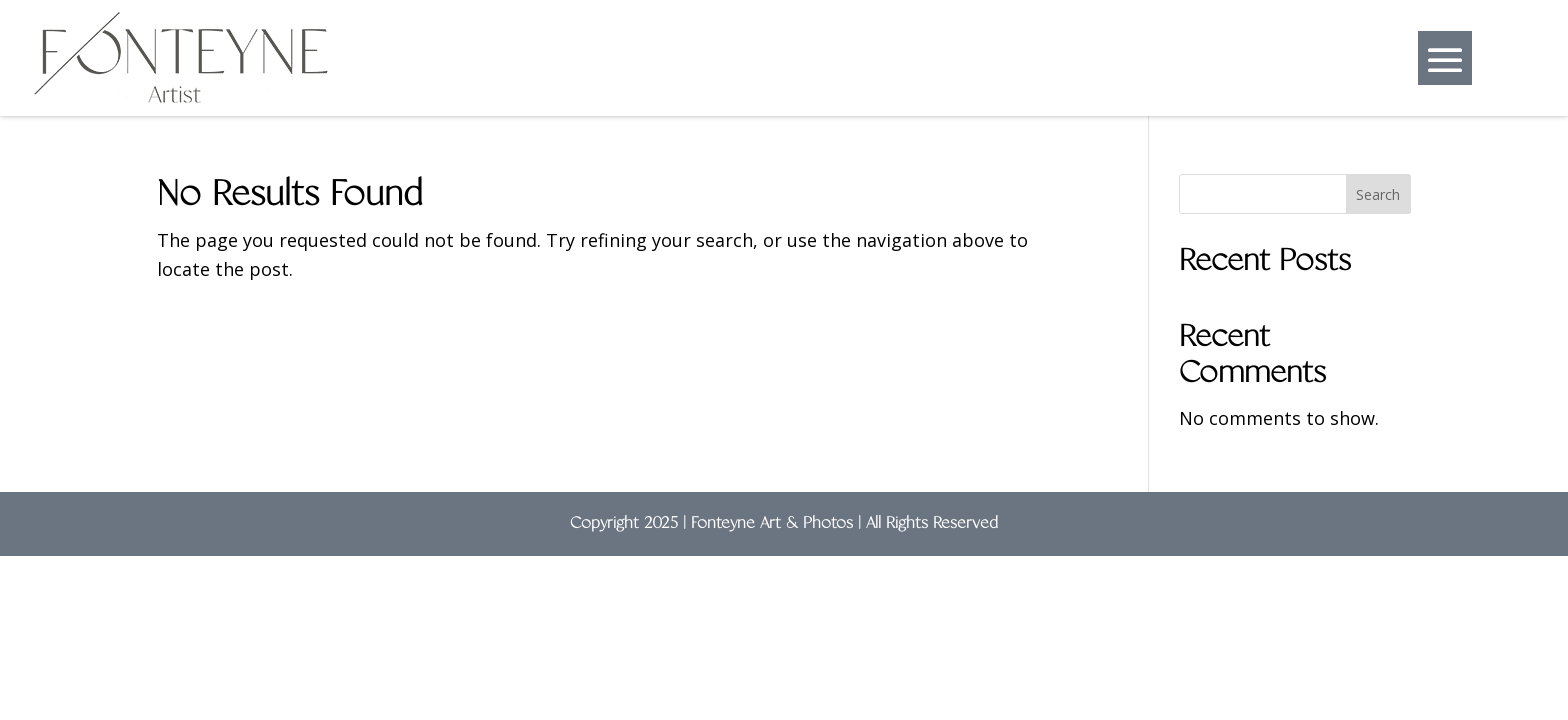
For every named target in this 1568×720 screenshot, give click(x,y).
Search (1378, 194)
